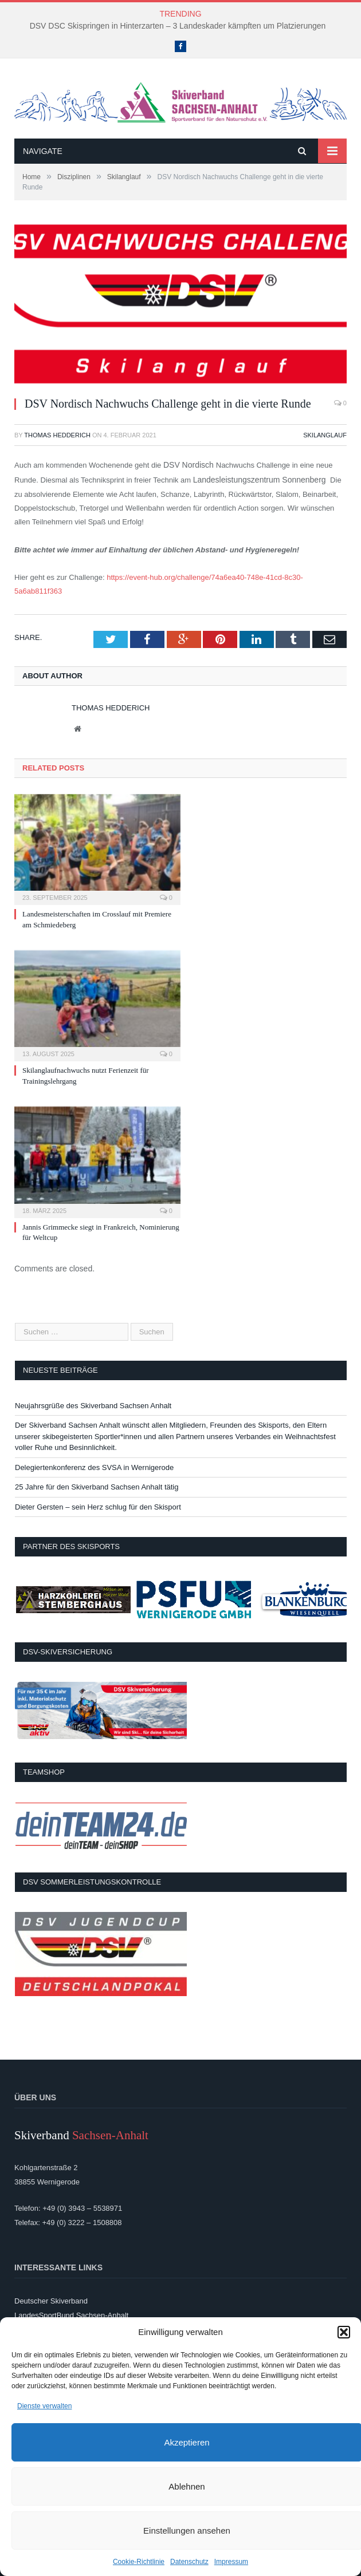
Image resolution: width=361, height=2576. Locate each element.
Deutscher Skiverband (51, 2301)
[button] (344, 2332)
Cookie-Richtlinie (138, 2562)
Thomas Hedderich (57, 435)
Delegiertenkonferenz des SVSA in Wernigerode (94, 1467)
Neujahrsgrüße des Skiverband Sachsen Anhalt (93, 1405)
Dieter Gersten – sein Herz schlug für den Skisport (98, 1507)
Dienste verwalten (44, 2406)
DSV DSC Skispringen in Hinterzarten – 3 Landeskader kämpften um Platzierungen (178, 25)
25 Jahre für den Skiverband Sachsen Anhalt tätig (96, 1487)
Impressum (231, 2562)
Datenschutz (189, 2562)
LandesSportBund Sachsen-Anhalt (71, 2315)
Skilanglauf (325, 435)
